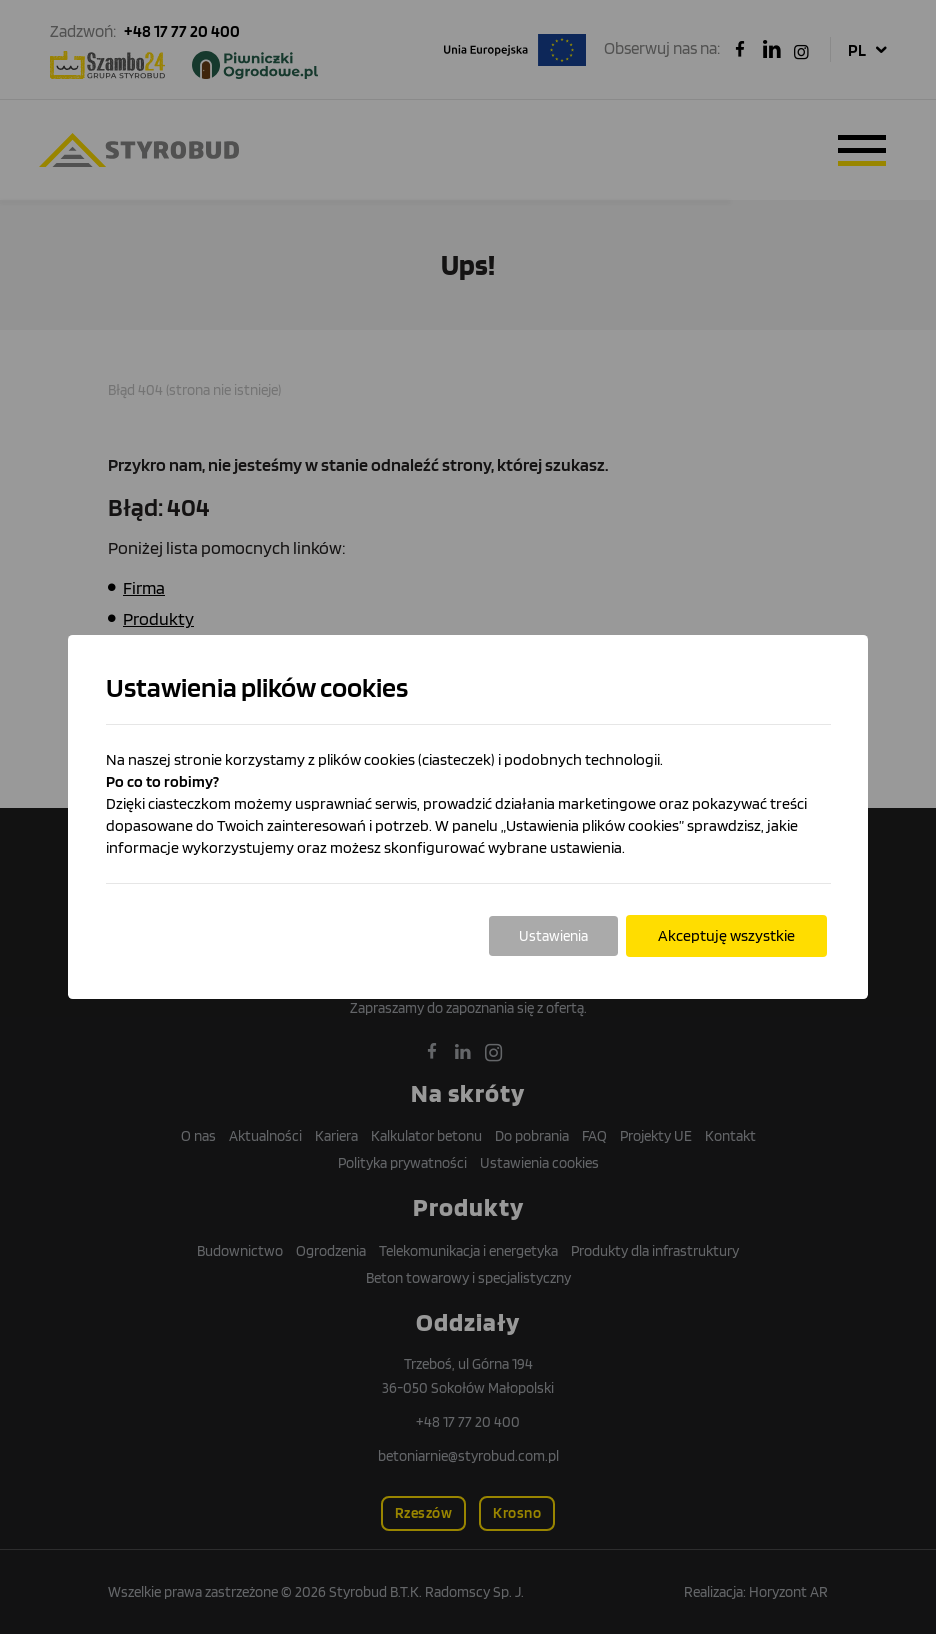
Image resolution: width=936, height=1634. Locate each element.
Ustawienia (553, 936)
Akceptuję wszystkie (726, 935)
